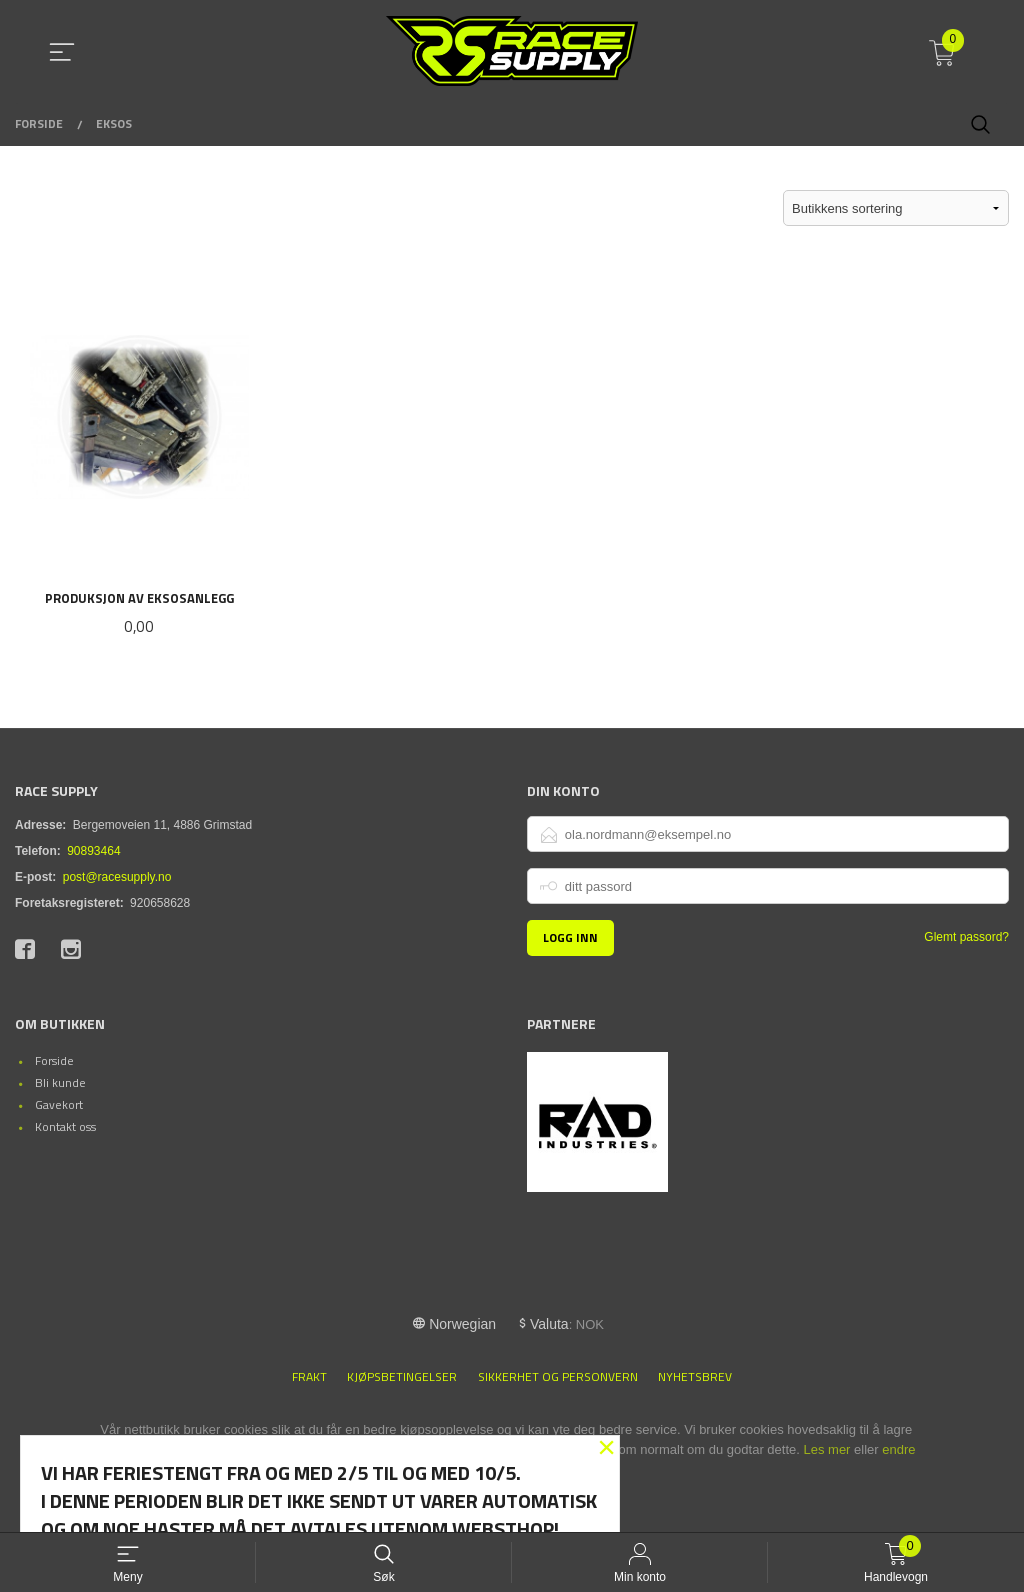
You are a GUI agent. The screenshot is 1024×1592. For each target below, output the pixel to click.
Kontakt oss (65, 1127)
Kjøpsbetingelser (402, 1379)
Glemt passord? (966, 939)
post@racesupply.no (117, 879)
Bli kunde (60, 1083)
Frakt (309, 1379)
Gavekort (59, 1105)
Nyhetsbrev (695, 1379)
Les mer (826, 1451)
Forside (54, 1061)
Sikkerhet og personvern (558, 1379)
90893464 (93, 853)
